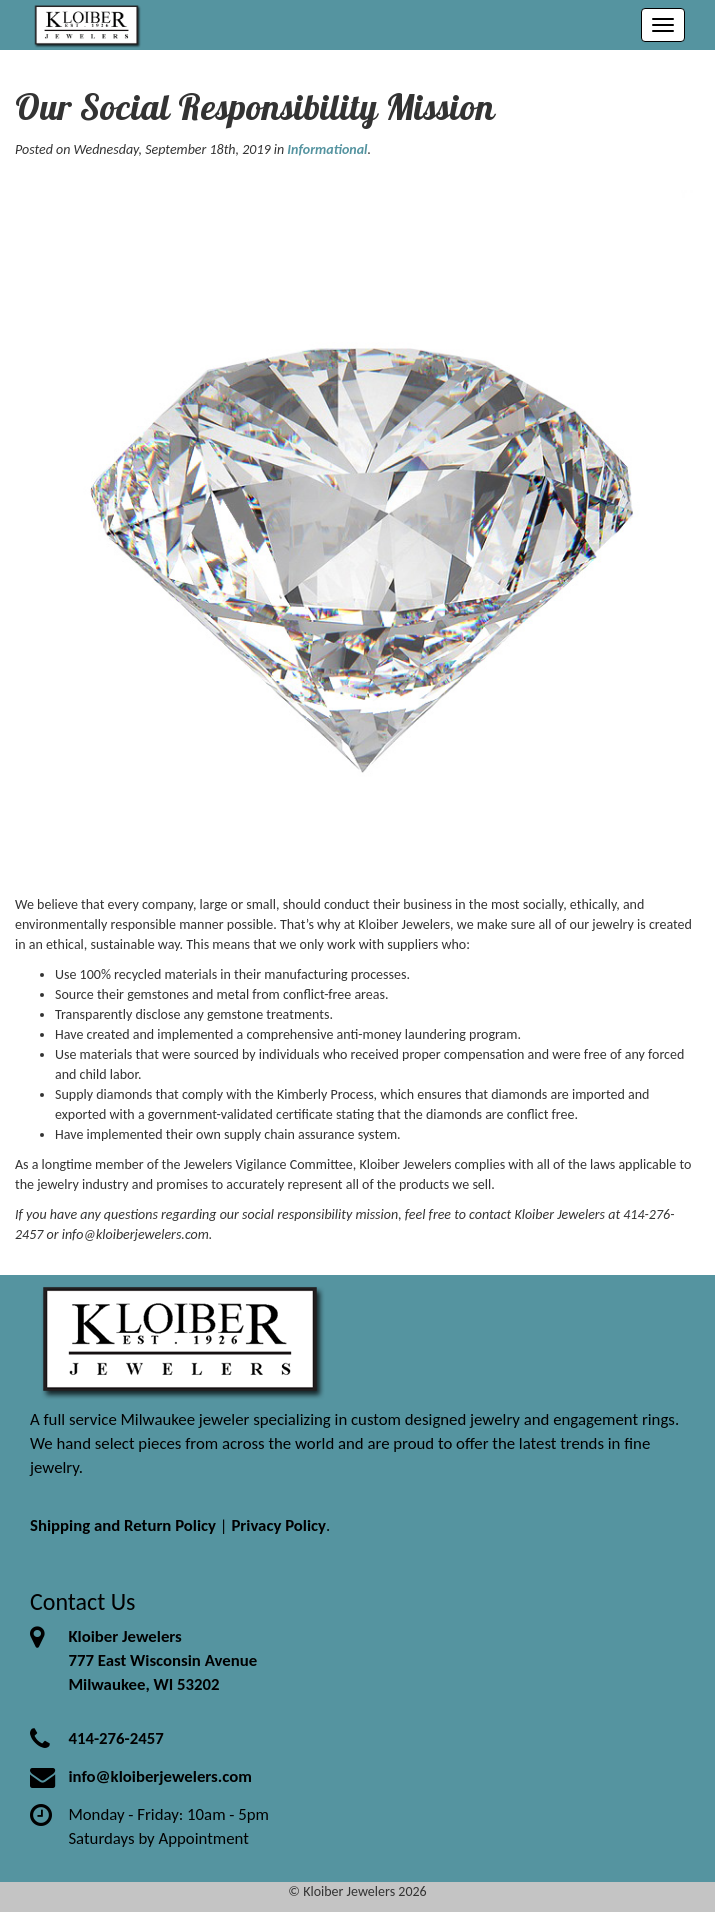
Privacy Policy (278, 1525)
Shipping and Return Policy (123, 1525)
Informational (327, 149)
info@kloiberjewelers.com (160, 1776)
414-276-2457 (115, 1738)
